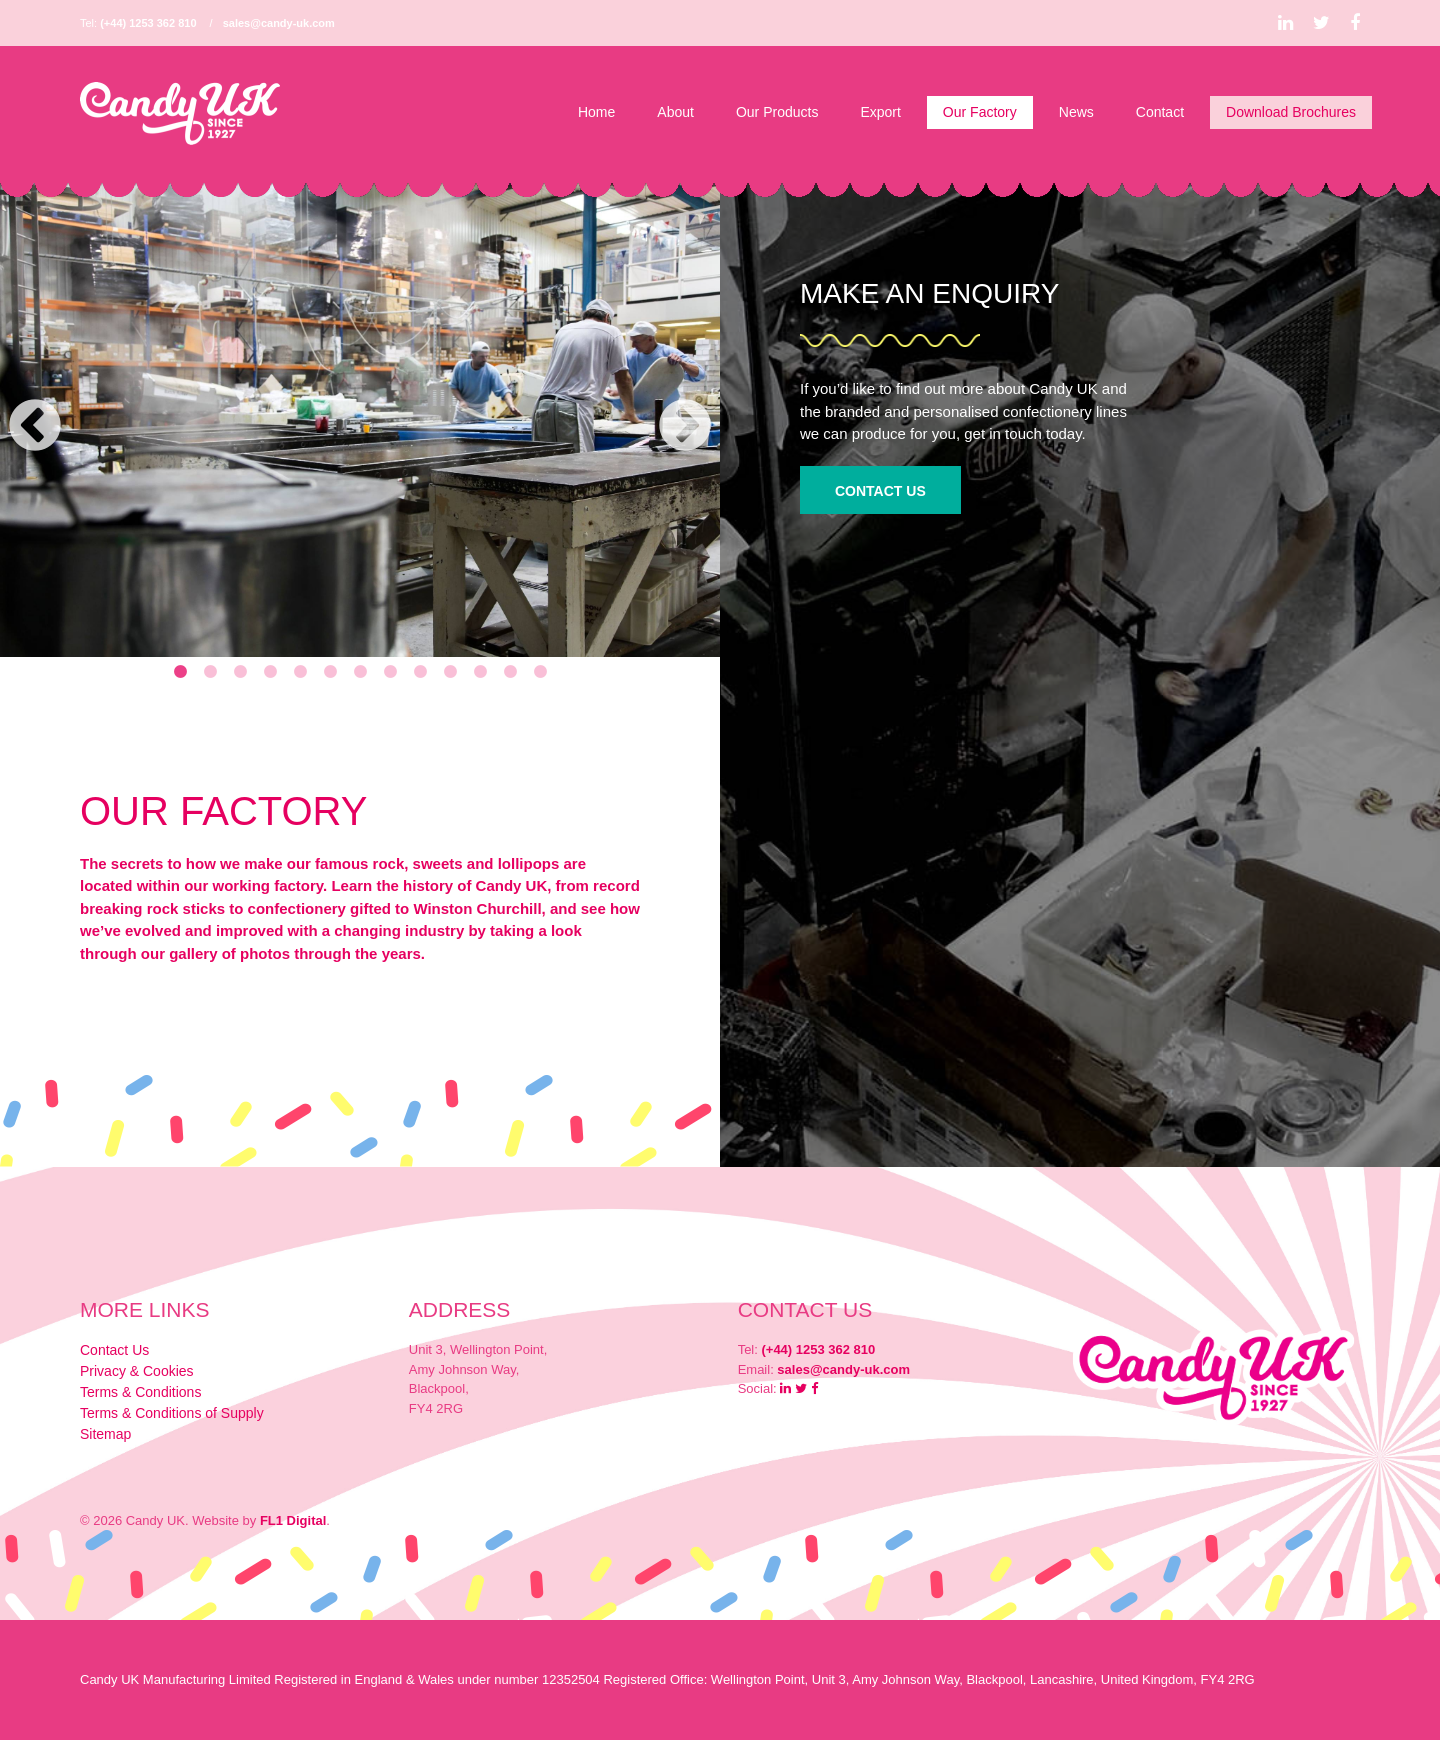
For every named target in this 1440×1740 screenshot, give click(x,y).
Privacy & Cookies (137, 1371)
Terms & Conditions (140, 1392)
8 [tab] (390, 672)
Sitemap (105, 1434)
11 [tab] (480, 672)
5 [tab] (300, 672)
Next (685, 427)
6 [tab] (330, 672)
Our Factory (980, 112)
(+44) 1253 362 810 (148, 23)
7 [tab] (360, 672)
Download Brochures (1291, 112)
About (675, 112)
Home (596, 112)
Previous (35, 427)
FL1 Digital (293, 1520)
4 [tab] (270, 672)
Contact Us (880, 491)
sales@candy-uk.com (279, 23)
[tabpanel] (360, 417)
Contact (1160, 112)
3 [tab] (240, 672)
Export (880, 112)
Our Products (777, 112)
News (1076, 112)
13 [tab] (540, 672)
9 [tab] (420, 672)
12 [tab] (510, 672)
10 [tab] (450, 672)
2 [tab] (210, 672)
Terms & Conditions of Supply (172, 1413)
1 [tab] (180, 672)
